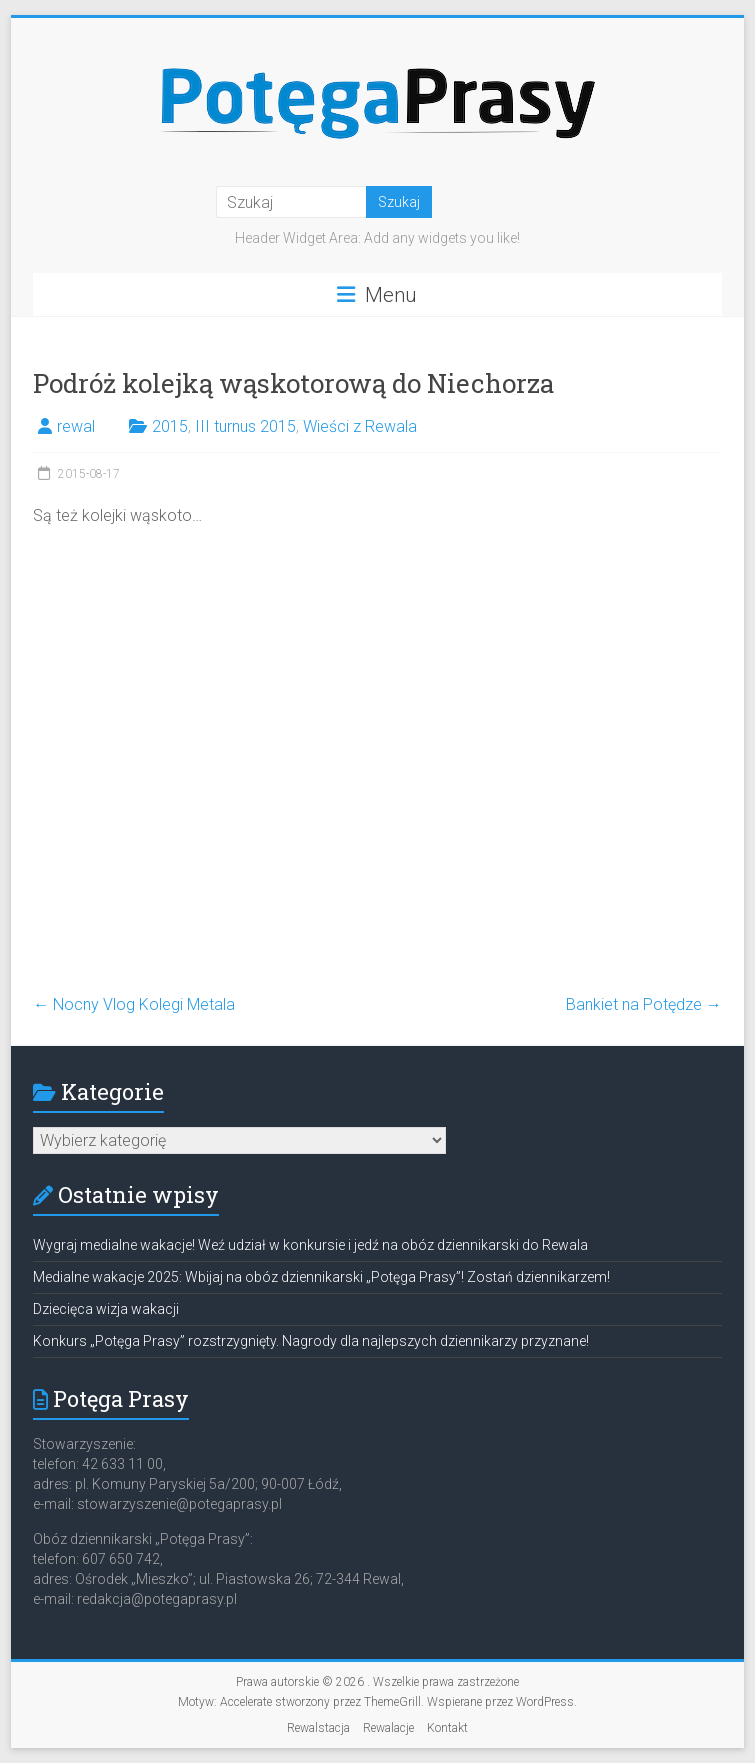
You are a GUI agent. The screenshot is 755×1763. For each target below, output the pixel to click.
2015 (170, 426)
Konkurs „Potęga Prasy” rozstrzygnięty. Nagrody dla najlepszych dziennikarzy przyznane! (311, 1341)
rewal (76, 426)
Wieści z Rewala (360, 426)
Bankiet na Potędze (644, 1004)
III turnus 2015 (245, 426)
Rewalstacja (318, 1728)
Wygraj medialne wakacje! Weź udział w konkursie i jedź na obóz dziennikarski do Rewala (310, 1245)
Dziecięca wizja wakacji (106, 1309)
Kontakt (447, 1728)
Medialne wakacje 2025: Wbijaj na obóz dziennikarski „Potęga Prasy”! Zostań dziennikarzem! (321, 1277)
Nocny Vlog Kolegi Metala (134, 1004)
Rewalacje (388, 1728)
